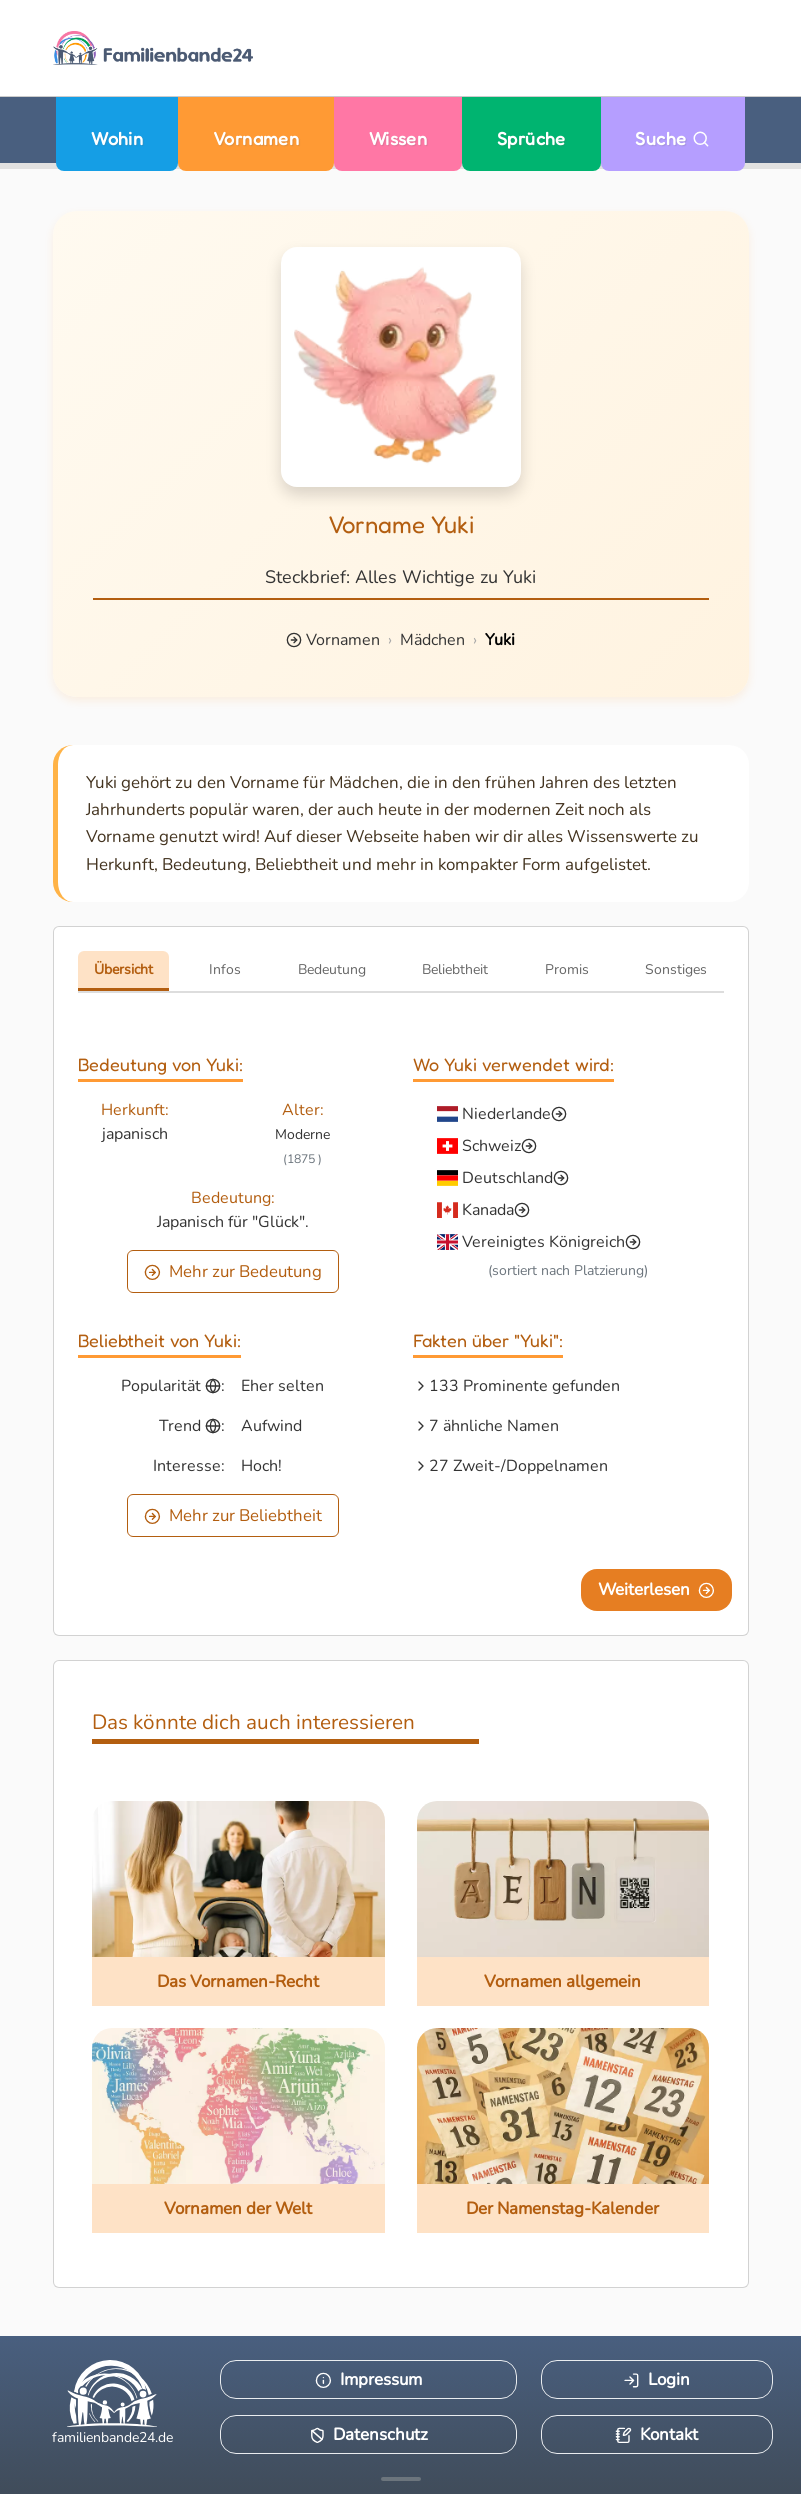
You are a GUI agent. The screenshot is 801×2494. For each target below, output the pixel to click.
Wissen (398, 138)
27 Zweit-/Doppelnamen (518, 1466)
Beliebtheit (455, 969)
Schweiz (491, 1146)
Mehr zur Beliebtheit (233, 1515)
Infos (225, 969)
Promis (567, 969)
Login (656, 2379)
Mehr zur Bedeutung (233, 1271)
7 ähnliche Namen (494, 1426)
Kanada (488, 1210)
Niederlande (506, 1114)
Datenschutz (369, 2434)
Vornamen (256, 138)
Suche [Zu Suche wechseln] (672, 138)
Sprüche (531, 138)
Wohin (117, 138)
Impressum (368, 2379)
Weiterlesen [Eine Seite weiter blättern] (656, 1589)
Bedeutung (332, 969)
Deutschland (507, 1178)
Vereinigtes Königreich (543, 1242)
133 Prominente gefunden (524, 1386)
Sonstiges (676, 969)
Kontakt (656, 2434)
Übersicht (123, 969)
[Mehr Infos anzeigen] (401, 2479)
